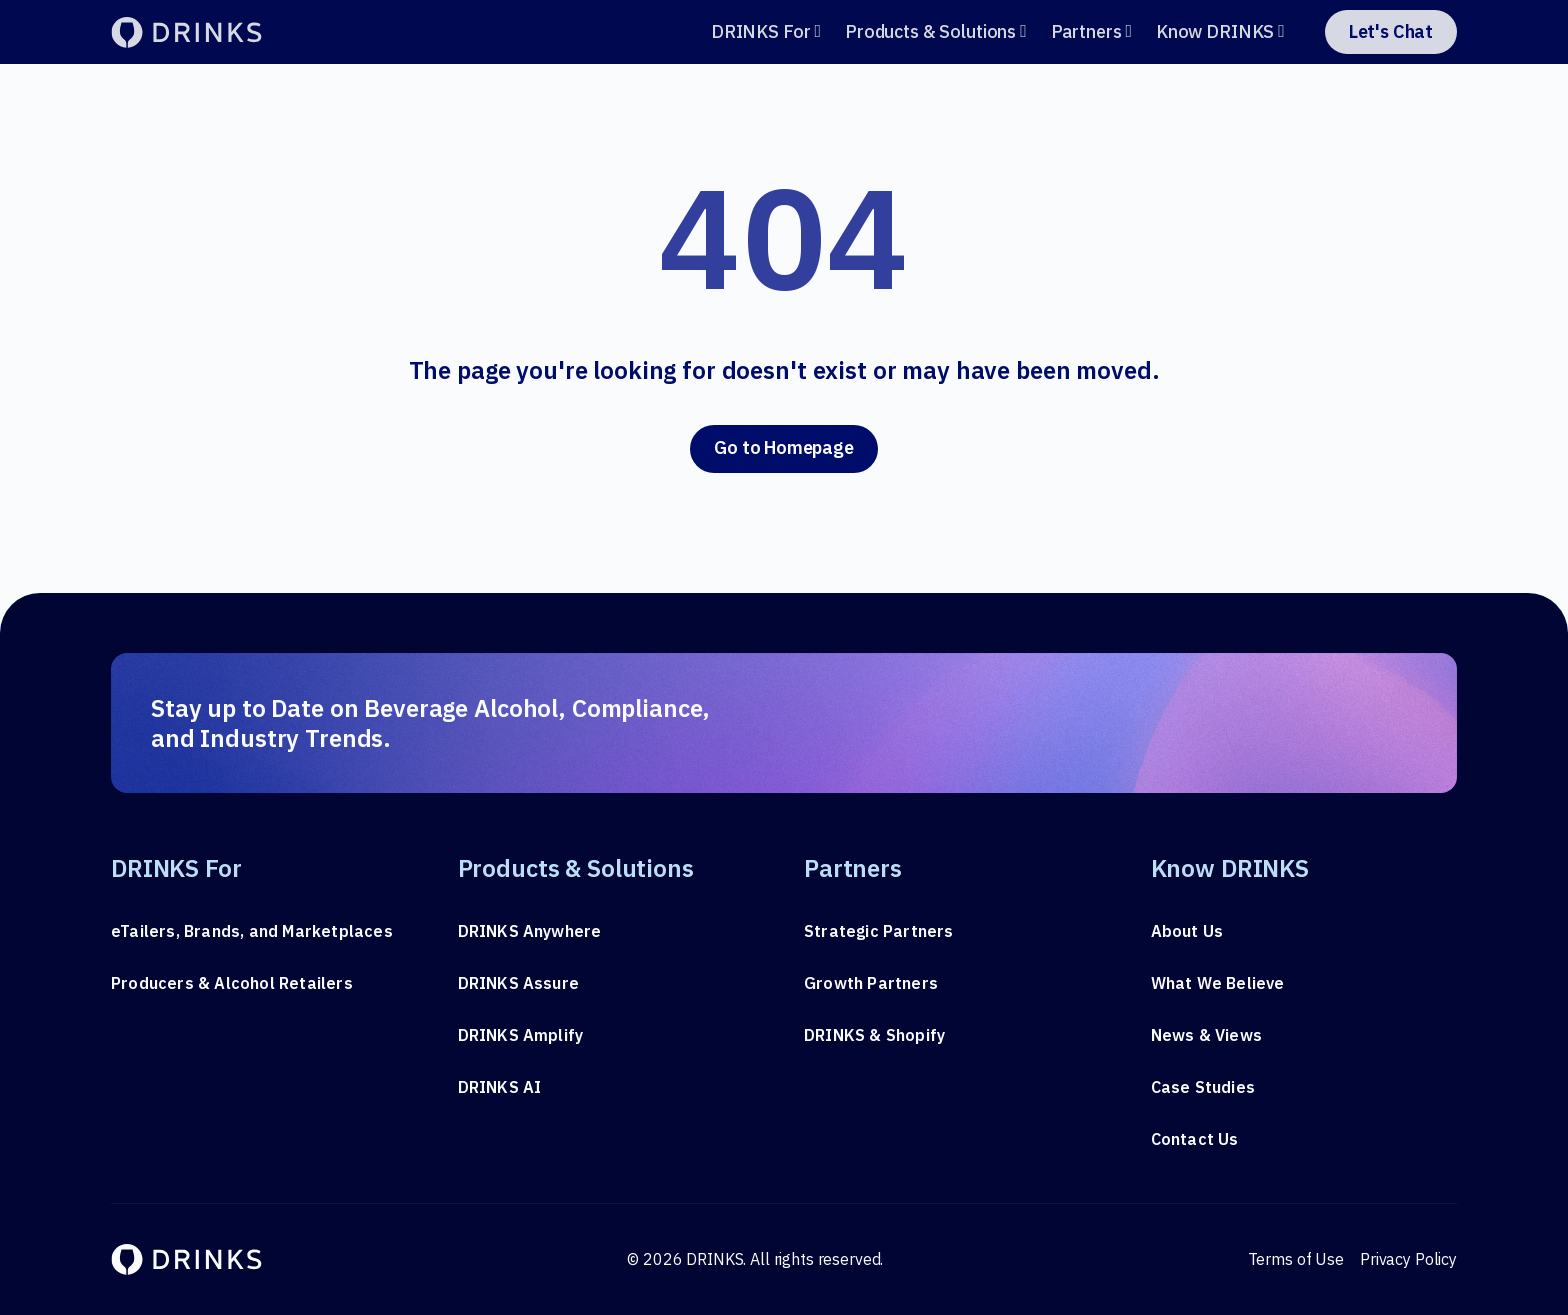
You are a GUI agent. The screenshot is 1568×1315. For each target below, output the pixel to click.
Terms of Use (1296, 1259)
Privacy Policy (1408, 1259)
